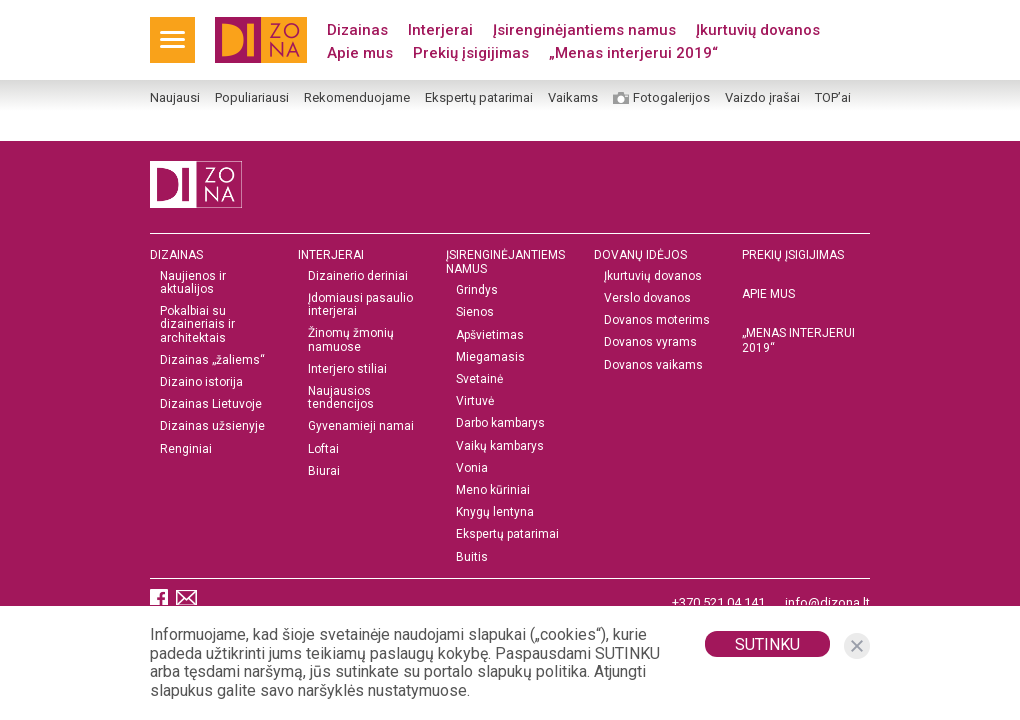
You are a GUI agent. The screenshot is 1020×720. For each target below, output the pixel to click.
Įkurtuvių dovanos (758, 30)
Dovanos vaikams (653, 365)
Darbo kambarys (500, 423)
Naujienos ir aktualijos (193, 283)
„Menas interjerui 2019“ (633, 53)
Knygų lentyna (495, 512)
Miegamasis (490, 357)
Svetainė (479, 379)
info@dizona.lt (827, 602)
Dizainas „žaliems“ (212, 360)
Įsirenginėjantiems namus (584, 30)
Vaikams (573, 98)
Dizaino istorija (201, 382)
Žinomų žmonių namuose (351, 340)
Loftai (323, 449)
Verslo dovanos (647, 298)
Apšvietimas (490, 335)
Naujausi (175, 98)
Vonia (472, 468)
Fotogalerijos (671, 98)
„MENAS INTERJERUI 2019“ (798, 340)
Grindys (477, 290)
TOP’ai (833, 98)
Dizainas (357, 30)
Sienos (475, 312)
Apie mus (360, 53)
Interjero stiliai (347, 369)
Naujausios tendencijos (341, 398)
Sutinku (767, 644)
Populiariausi (252, 98)
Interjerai (440, 30)
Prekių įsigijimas (471, 53)
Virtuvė (475, 401)
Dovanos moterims (657, 320)
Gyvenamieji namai (361, 426)
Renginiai (186, 449)
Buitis (472, 557)
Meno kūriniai (493, 490)
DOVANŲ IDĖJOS (640, 255)
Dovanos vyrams (650, 342)
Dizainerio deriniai (358, 276)
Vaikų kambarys (500, 446)
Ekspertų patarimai (479, 98)
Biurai (324, 471)
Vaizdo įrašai (762, 98)
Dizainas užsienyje (212, 426)
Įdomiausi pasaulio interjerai (360, 305)
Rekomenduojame (357, 98)
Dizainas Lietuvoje (211, 404)
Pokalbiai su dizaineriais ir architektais (197, 324)
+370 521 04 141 (718, 602)
